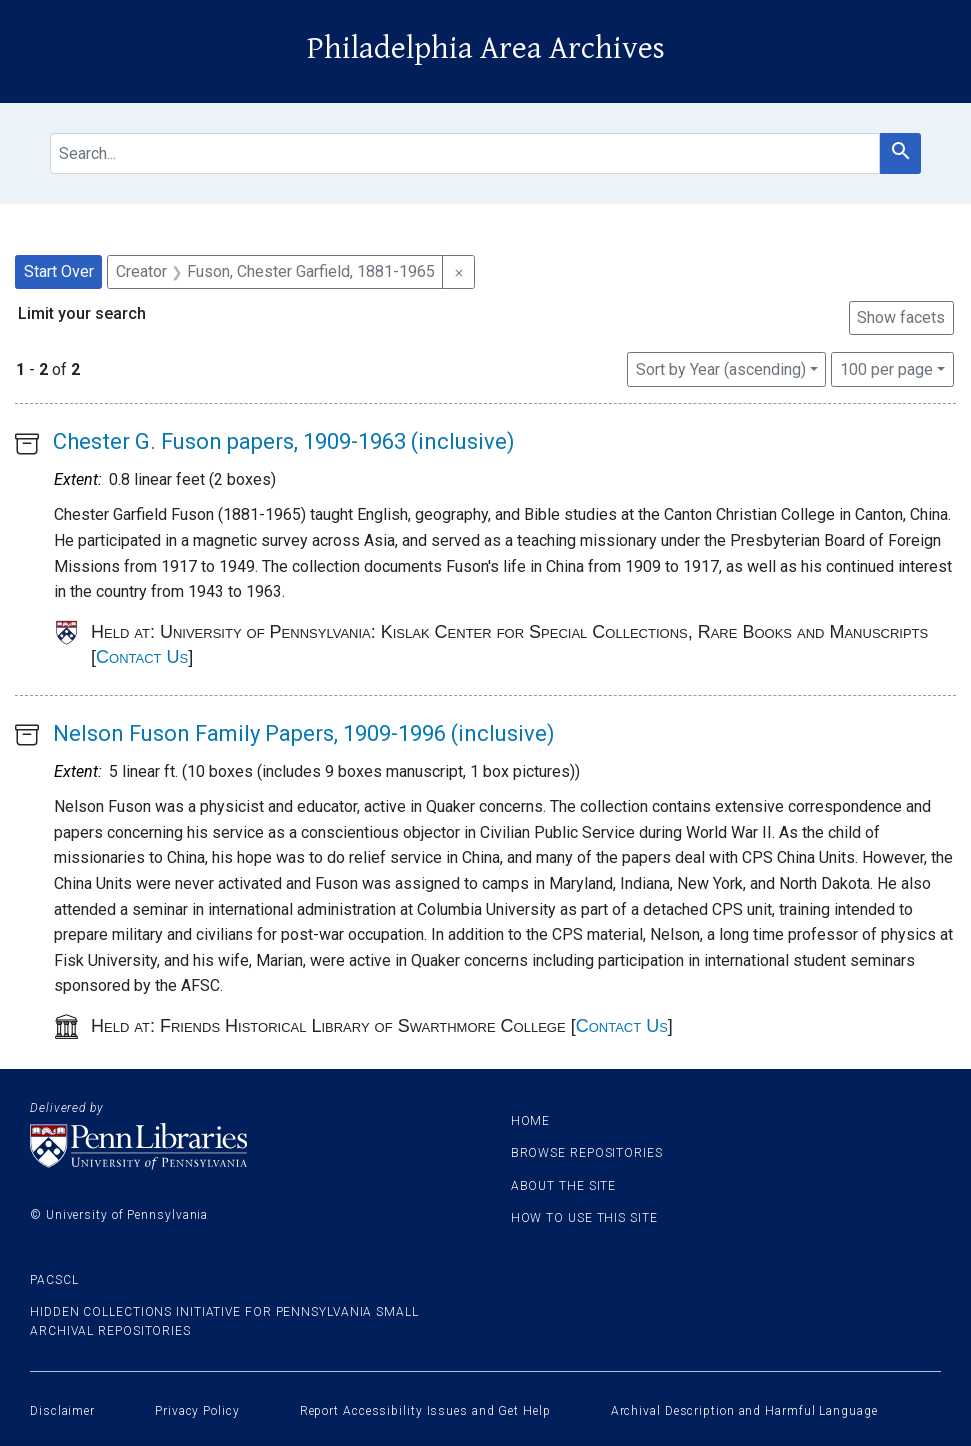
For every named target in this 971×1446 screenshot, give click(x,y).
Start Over (59, 271)
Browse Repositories (587, 1153)
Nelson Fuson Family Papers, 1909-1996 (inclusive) (304, 733)
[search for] (465, 153)
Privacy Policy (197, 1411)
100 (886, 368)
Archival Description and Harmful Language (744, 1411)
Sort (721, 369)
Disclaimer (62, 1411)
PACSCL (54, 1280)
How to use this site (584, 1218)
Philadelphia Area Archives (486, 48)
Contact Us (142, 657)
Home (531, 1121)
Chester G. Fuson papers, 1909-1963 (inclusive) (284, 441)
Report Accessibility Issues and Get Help (425, 1411)
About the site (564, 1186)
